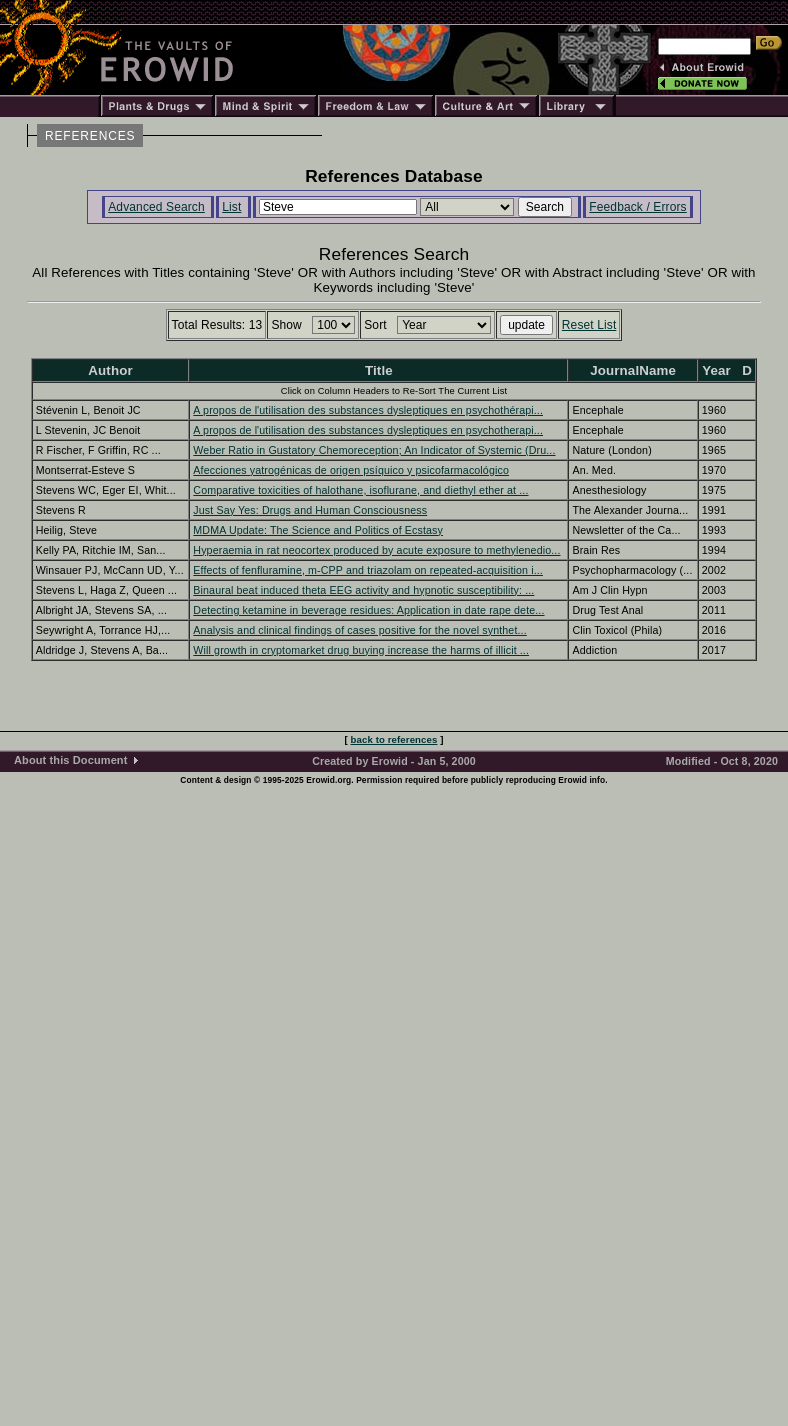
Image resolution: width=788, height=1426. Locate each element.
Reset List (589, 325)
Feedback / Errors (637, 207)
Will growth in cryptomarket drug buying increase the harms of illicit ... (361, 650)
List (231, 207)
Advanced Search (156, 207)
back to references (394, 739)
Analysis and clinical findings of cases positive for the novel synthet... (359, 630)
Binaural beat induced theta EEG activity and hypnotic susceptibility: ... (363, 590)
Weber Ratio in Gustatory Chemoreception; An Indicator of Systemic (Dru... (374, 450)
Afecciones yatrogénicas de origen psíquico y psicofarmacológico (351, 470)
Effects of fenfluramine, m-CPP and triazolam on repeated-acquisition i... (368, 570)
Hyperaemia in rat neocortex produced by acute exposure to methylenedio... (376, 550)
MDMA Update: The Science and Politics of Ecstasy (318, 530)
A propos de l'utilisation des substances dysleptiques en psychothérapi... (368, 410)
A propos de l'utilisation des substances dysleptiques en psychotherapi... (368, 430)
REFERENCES (90, 136)
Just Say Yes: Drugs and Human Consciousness (310, 510)
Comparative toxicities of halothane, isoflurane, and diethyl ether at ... (360, 490)
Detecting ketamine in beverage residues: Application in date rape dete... (368, 610)
